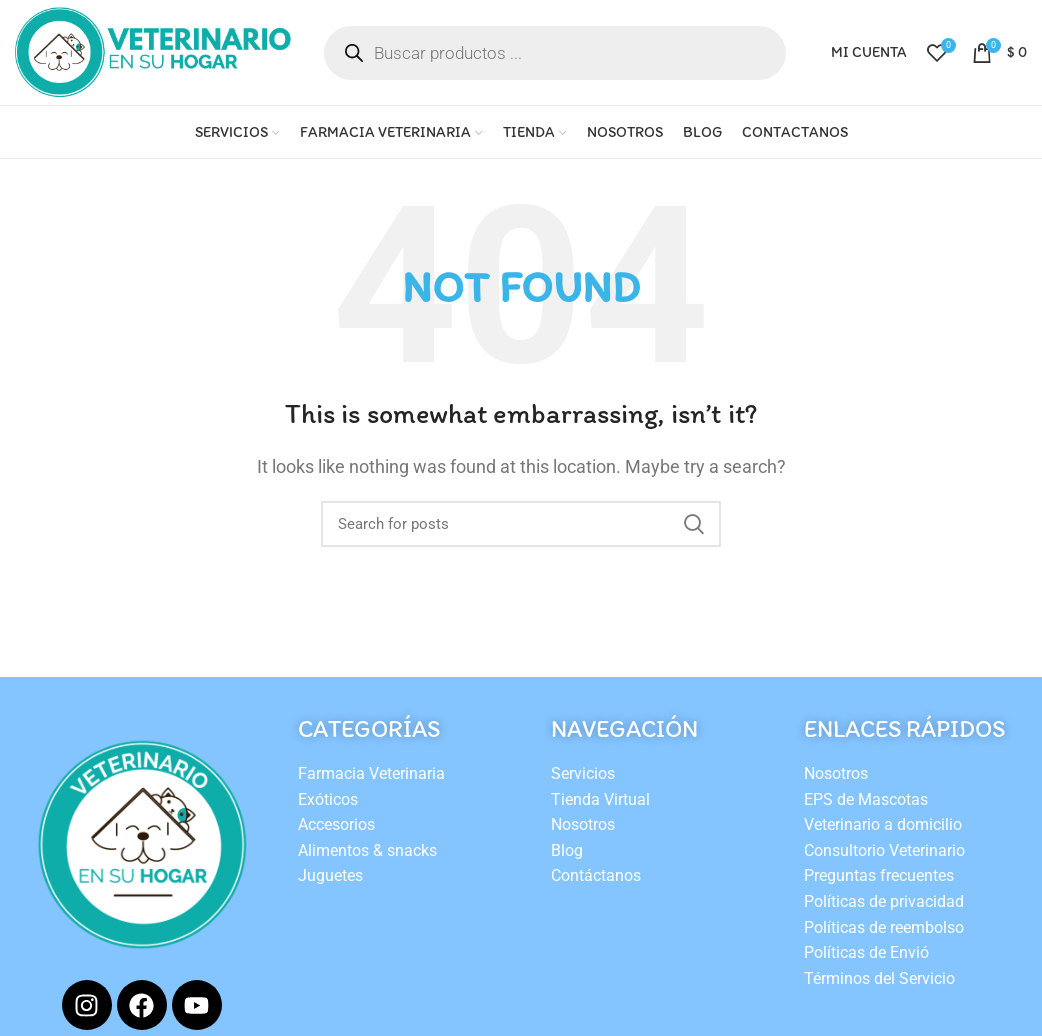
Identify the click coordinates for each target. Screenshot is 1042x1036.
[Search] (521, 524)
